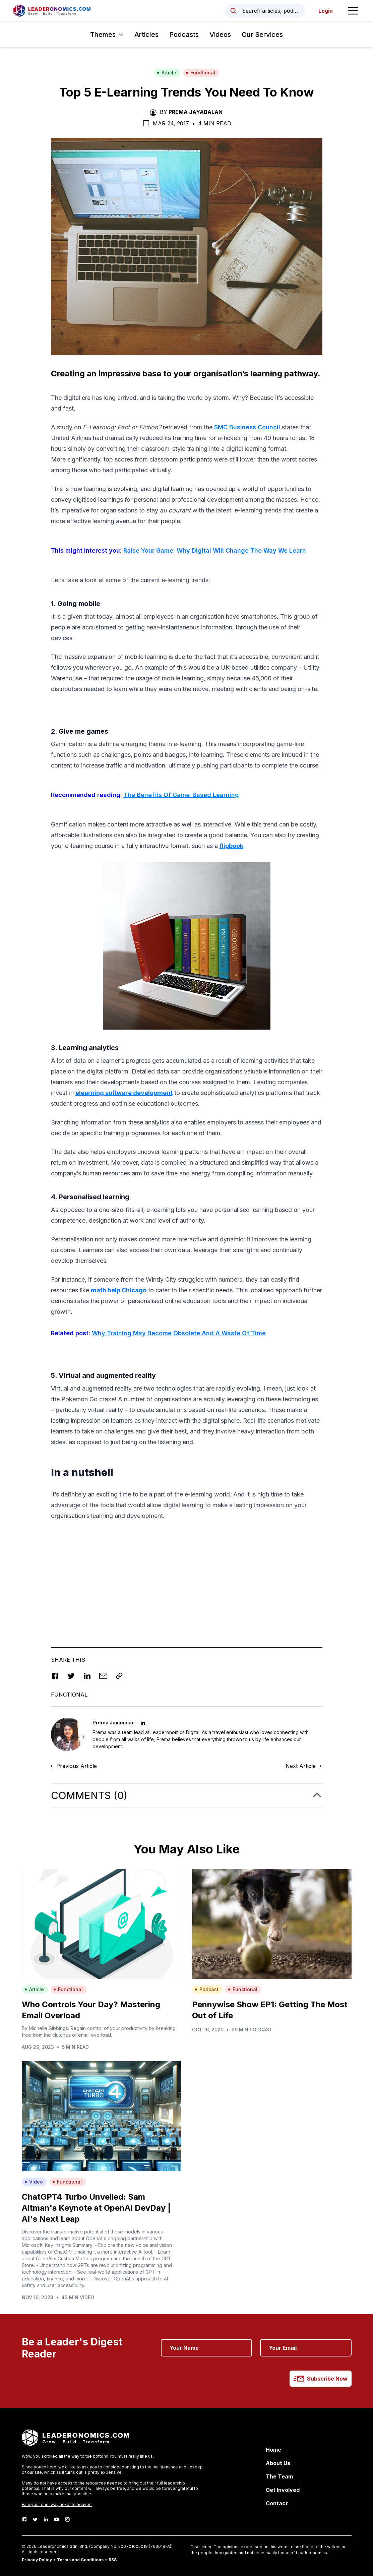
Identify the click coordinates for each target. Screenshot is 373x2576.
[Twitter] (35, 2519)
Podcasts (184, 34)
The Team (279, 2476)
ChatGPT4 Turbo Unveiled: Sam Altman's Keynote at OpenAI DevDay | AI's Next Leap (96, 2208)
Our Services (262, 34)
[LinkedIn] (46, 2519)
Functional (200, 72)
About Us (278, 2463)
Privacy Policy (37, 2559)
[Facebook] (24, 2519)
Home (273, 2449)
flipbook (231, 845)
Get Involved (283, 2490)
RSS (113, 2559)
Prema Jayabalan (196, 112)
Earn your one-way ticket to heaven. (57, 2504)
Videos (220, 34)
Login (325, 10)
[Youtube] (56, 2519)
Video (33, 2182)
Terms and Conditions (80, 2559)
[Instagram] (67, 2519)
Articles (146, 34)
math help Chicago (118, 1290)
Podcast (207, 1989)
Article (166, 72)
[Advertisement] (187, 1573)
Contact (277, 2503)
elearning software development (124, 1092)
